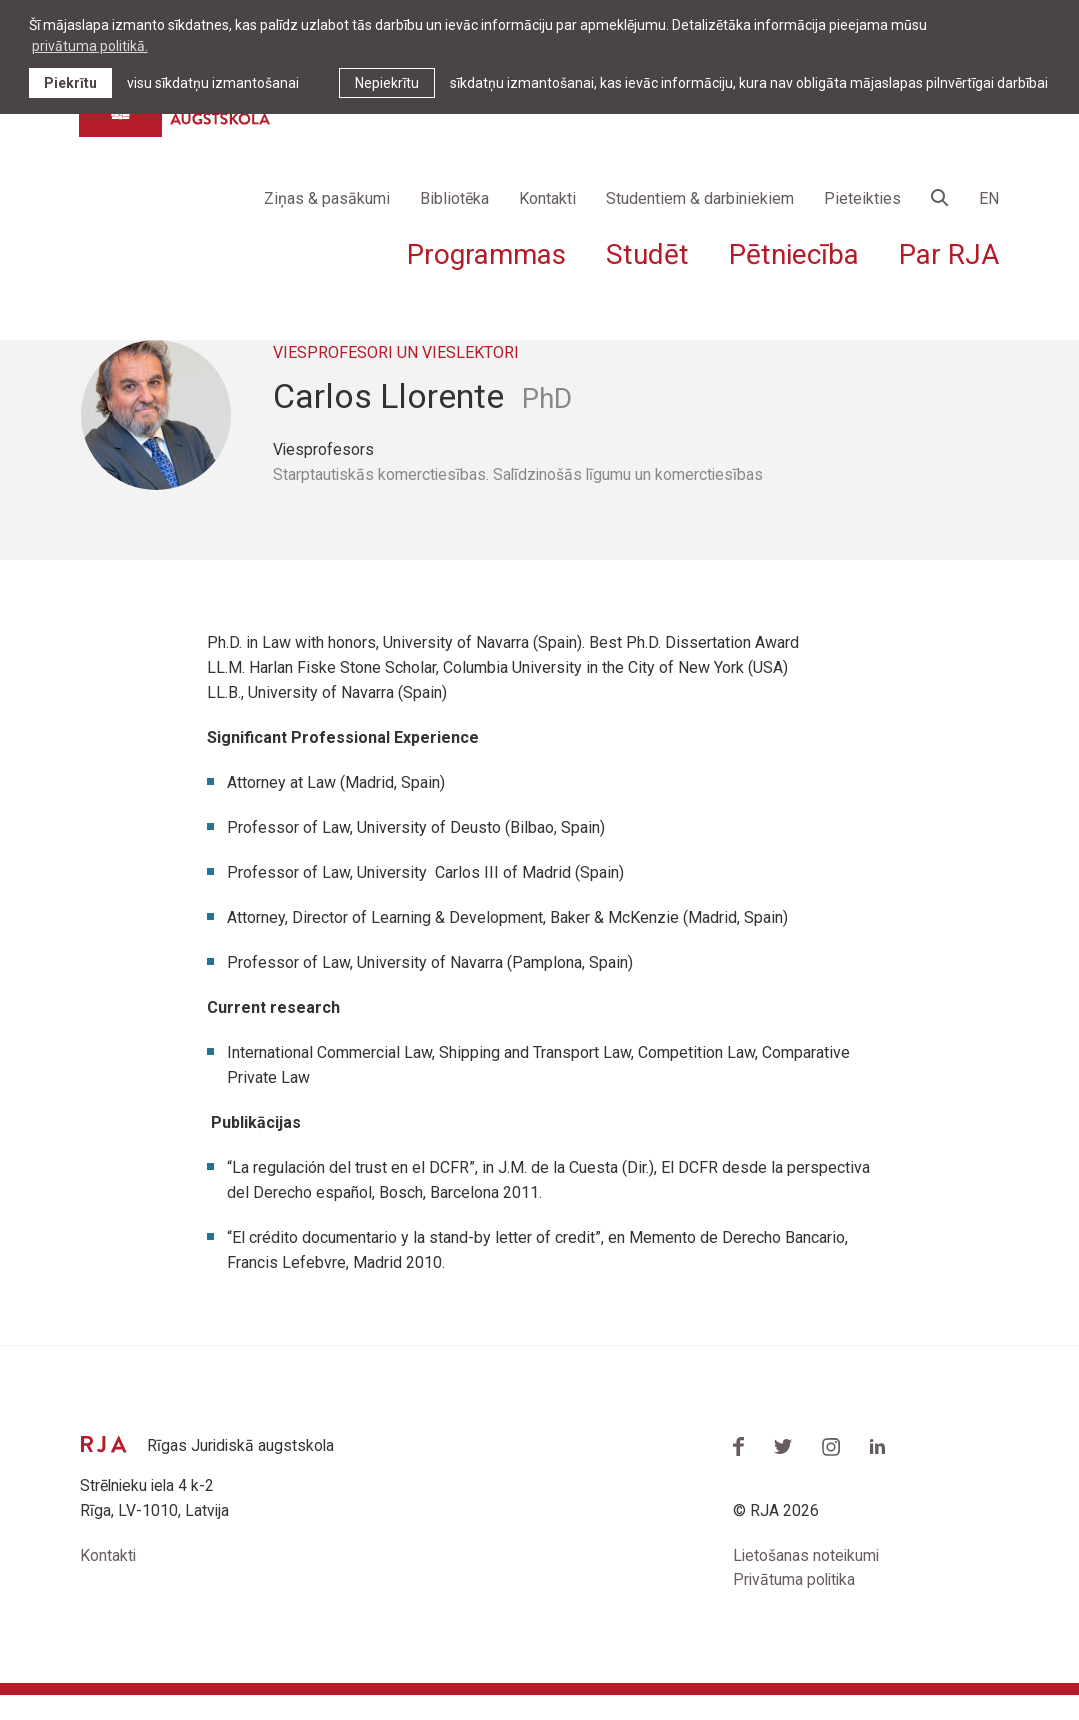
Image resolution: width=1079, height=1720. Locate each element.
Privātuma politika (796, 1605)
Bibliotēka (454, 200)
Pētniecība (794, 256)
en (989, 200)
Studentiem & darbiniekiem (700, 200)
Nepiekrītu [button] (387, 83)
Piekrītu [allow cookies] (70, 83)
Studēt (647, 256)
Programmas (486, 256)
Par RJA (949, 256)
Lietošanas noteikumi (807, 1580)
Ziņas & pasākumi (327, 200)
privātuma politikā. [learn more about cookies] (90, 46)
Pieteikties (862, 200)
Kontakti (547, 200)
